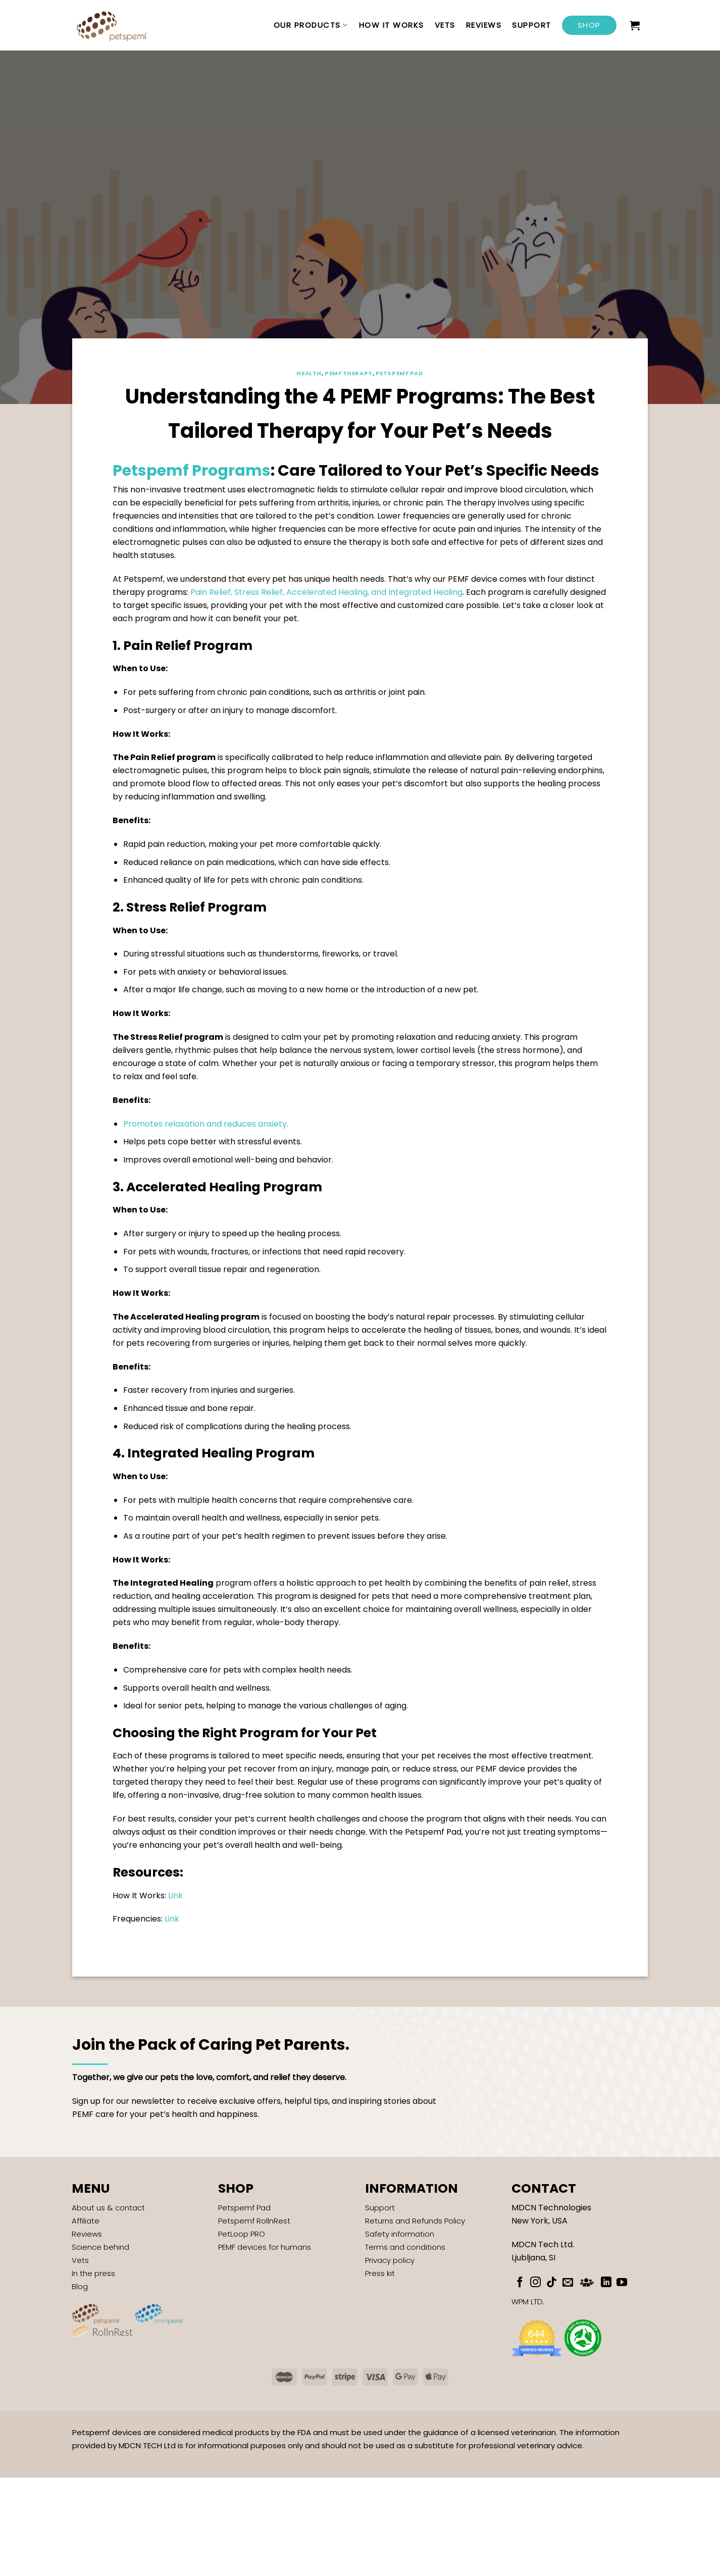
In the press (93, 2273)
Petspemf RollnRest (254, 2220)
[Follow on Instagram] (535, 2283)
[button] (635, 25)
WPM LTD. (527, 2301)
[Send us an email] (567, 2283)
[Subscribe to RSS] (587, 2281)
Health (308, 373)
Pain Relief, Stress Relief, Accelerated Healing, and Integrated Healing (326, 592)
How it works (391, 25)
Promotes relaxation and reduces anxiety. (205, 1124)
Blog (80, 2286)
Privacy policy (390, 2260)
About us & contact (108, 2207)
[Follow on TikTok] (551, 2283)
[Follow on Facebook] (520, 2283)
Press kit (380, 2273)
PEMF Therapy (349, 373)
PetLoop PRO (241, 2234)
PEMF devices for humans (264, 2247)
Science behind (100, 2247)
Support (531, 25)
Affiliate (85, 2220)
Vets (445, 25)
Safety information (399, 2234)
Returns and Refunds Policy (415, 2220)
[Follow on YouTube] (621, 2283)
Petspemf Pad (400, 373)
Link (175, 1895)
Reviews (484, 25)
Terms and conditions (405, 2247)
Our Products (311, 25)
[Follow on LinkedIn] (606, 2283)
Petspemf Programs (192, 470)
